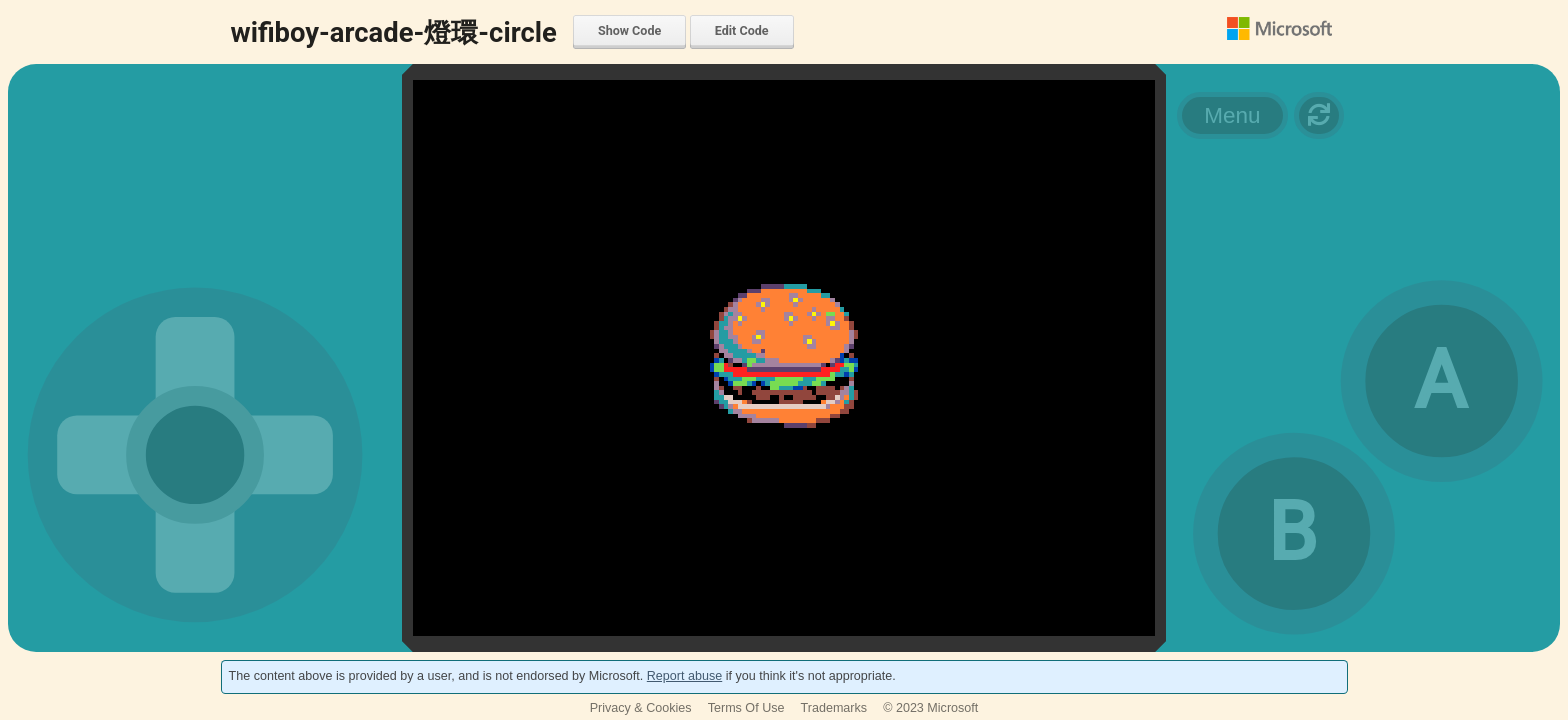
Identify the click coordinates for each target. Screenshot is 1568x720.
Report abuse (684, 676)
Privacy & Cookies (641, 708)
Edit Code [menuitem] (742, 30)
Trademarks (834, 708)
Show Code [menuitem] (629, 30)
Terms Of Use (746, 708)
